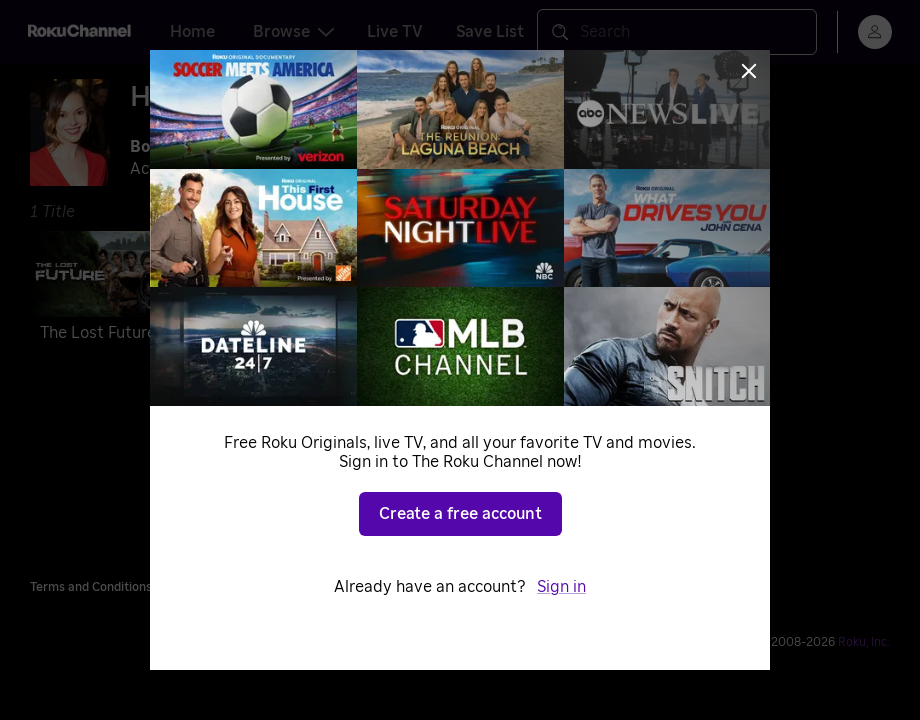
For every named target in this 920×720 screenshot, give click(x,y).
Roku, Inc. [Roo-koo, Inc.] (864, 642)
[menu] (875, 32)
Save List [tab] (490, 32)
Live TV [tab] (395, 32)
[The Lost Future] (111, 290)
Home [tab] (192, 32)
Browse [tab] (293, 32)
